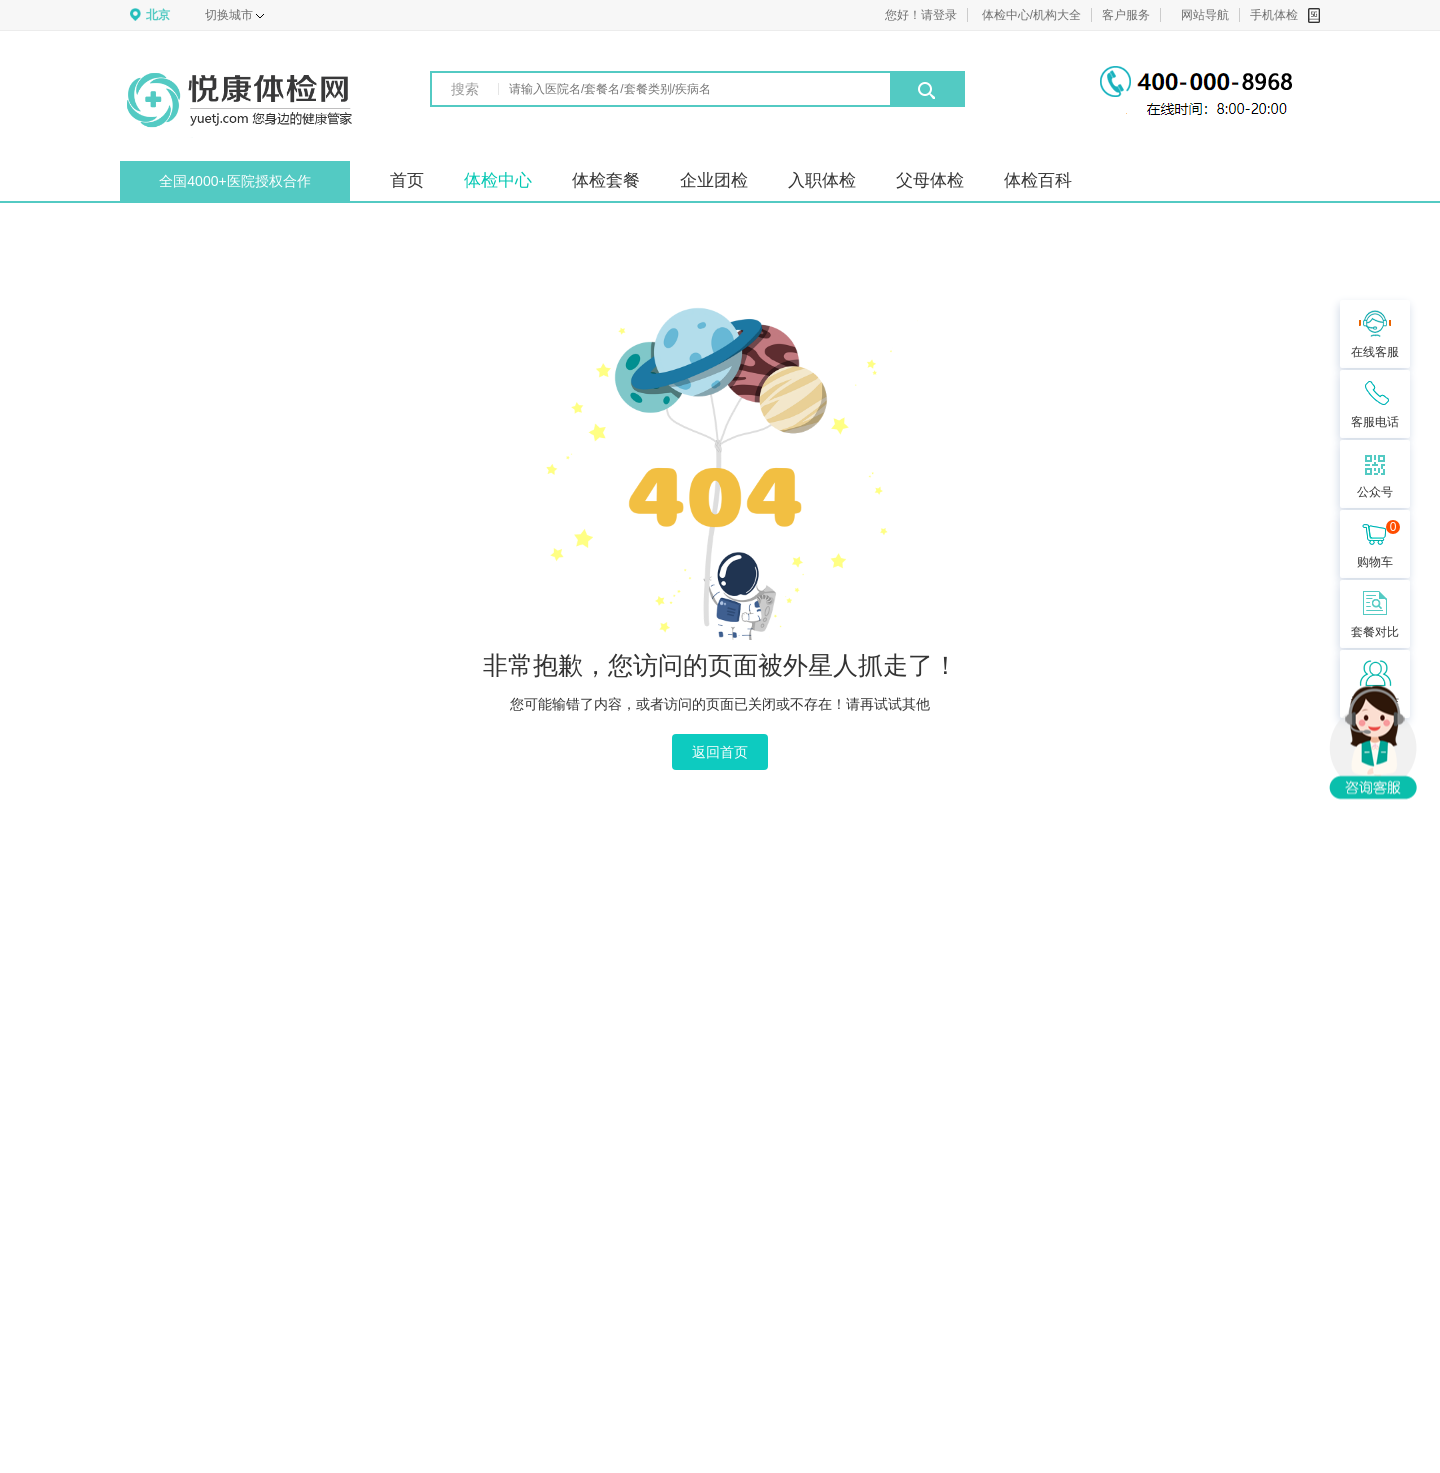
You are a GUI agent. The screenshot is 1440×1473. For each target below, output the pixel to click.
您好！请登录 (921, 15)
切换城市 (234, 15)
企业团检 (714, 180)
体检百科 (1038, 180)
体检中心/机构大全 (1031, 15)
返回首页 (720, 752)
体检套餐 (606, 180)
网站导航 (1205, 15)
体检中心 (498, 180)
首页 (407, 180)
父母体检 (930, 180)
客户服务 (1126, 15)
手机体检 (1285, 15)
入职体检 (822, 180)
